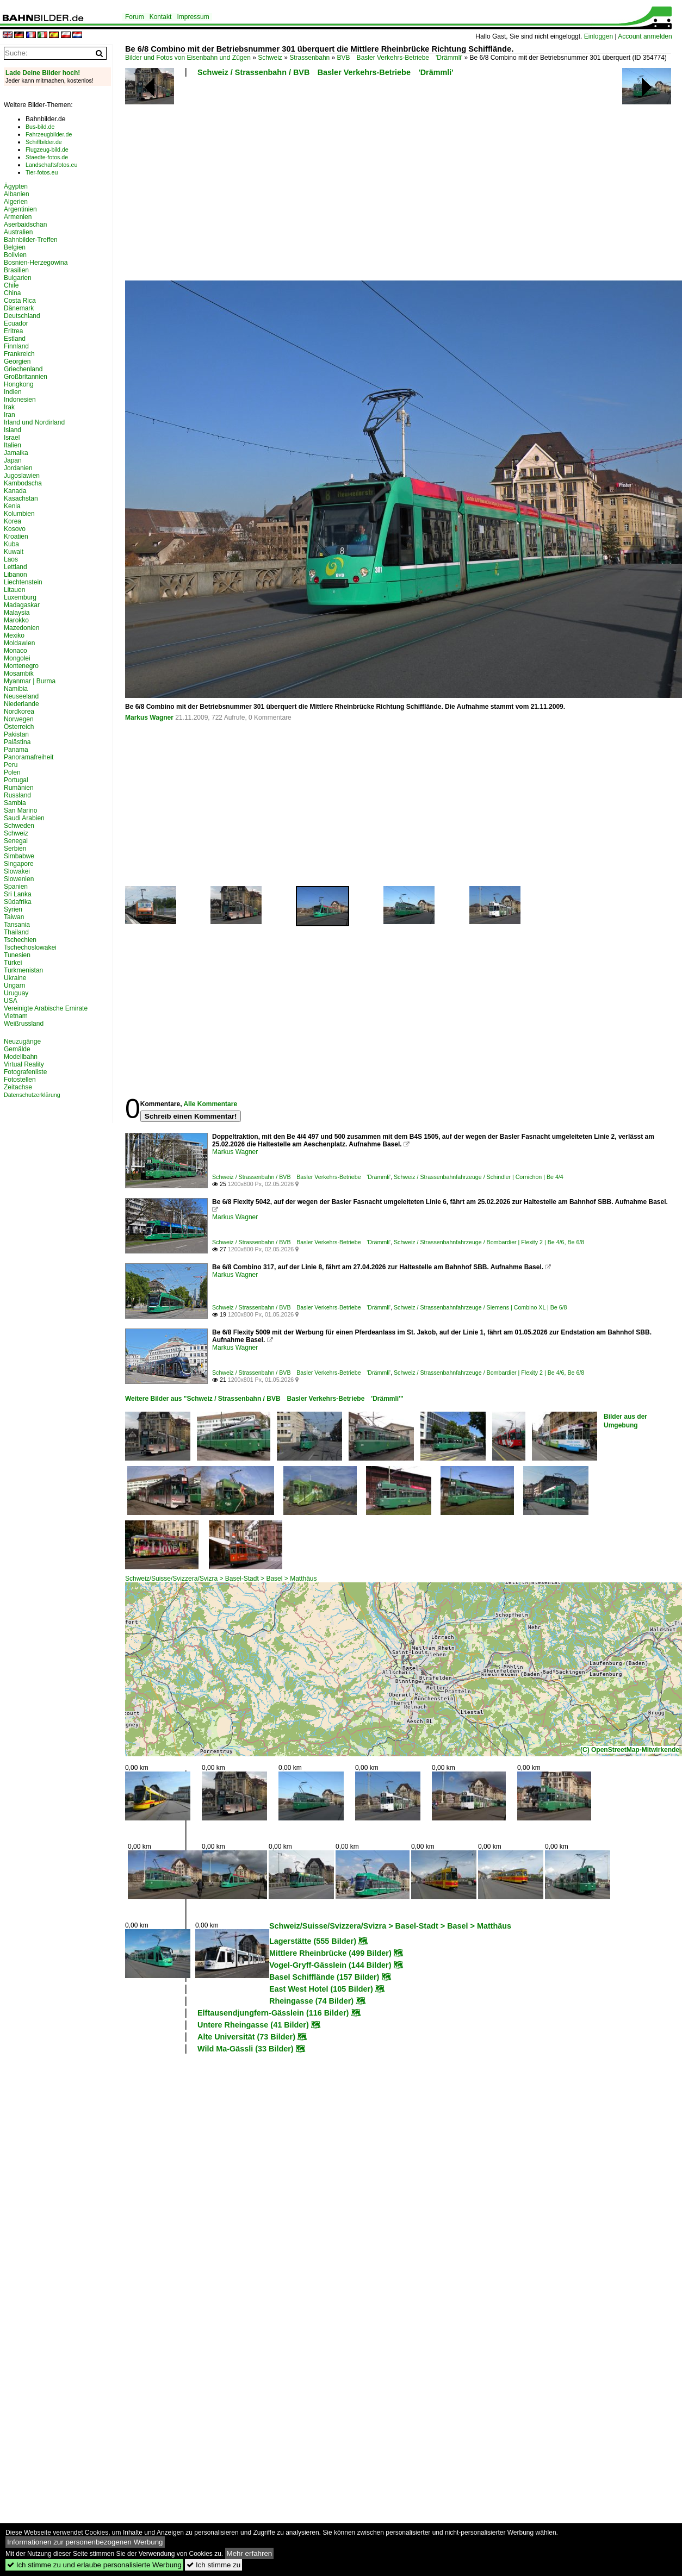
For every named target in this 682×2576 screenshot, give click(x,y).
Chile (11, 285)
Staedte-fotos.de (47, 157)
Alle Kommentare (210, 1104)
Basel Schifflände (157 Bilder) (324, 1977)
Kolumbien (19, 513)
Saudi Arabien (24, 818)
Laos (11, 559)
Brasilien (16, 270)
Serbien (15, 848)
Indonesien (20, 399)
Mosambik (19, 673)
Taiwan (14, 917)
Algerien (16, 201)
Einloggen (598, 36)
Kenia (12, 506)
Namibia (16, 689)
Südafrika (18, 902)
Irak (9, 407)
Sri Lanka (18, 894)
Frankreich (19, 354)
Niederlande (21, 704)
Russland (17, 795)
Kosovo (15, 529)
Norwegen (19, 719)
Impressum (193, 17)
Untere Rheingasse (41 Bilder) (253, 2024)
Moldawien (19, 643)
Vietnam (16, 1016)
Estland (15, 338)
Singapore (19, 864)
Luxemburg (20, 597)
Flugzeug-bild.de (47, 149)
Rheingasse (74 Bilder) (311, 2001)
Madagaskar (22, 605)
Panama (16, 749)
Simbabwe (19, 856)
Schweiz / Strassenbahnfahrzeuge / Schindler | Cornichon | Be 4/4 (478, 1177)
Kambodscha (23, 483)
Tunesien (17, 955)
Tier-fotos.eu (42, 172)
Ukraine (15, 978)
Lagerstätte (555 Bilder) (312, 1941)
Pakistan (16, 734)
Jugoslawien (22, 475)
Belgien (15, 247)
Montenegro (21, 666)
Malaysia (16, 612)
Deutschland (22, 316)
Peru (10, 765)
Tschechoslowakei (30, 947)
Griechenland (23, 369)
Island (12, 430)
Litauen (14, 590)
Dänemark (19, 308)
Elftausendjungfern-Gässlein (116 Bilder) (273, 2013)
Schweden (19, 825)
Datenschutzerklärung (32, 1094)
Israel (12, 437)
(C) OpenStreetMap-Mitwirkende (629, 1750)
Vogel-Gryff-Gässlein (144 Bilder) (330, 1965)
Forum (134, 17)
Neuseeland (21, 696)
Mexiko (14, 635)
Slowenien (19, 879)
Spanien (16, 886)
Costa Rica (20, 300)
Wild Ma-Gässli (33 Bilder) (245, 2048)
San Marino (20, 810)
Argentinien (20, 209)
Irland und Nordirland (34, 422)
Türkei (13, 962)
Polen (12, 772)
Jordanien (18, 468)
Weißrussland (24, 1023)
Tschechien (20, 940)
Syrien (13, 909)
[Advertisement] (291, 182)
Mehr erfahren (249, 2553)
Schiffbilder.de (44, 142)
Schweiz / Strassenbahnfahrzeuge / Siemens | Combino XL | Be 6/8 (480, 1307)
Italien (12, 445)
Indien (13, 392)
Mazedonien (21, 628)
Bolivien (15, 255)
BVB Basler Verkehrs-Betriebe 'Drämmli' (400, 57)
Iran (9, 415)
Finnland (16, 346)
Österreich (19, 727)
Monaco (15, 650)
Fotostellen (20, 1079)
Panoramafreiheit (28, 757)
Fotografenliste (25, 1072)
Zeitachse (18, 1087)
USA (10, 1001)
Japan (13, 460)
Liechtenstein (23, 582)
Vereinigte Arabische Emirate (46, 1008)
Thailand (16, 932)
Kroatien (16, 536)
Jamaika (16, 453)
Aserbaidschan (25, 224)
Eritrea (13, 331)
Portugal (16, 780)
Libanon (15, 574)
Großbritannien (25, 377)
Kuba (11, 544)
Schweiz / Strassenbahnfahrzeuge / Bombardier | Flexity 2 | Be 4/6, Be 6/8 (489, 1242)
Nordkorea (19, 711)
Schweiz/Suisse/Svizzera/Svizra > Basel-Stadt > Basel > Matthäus (221, 1578)
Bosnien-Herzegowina (35, 262)
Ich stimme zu (213, 2565)
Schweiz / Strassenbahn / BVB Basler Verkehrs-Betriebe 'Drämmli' (325, 72)
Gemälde (17, 1049)
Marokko (16, 620)
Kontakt (161, 17)
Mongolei (17, 658)
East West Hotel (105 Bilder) (321, 1989)
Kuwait (13, 552)
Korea (12, 521)
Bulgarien (18, 278)
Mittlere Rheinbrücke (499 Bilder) (330, 1953)
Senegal (16, 841)
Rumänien (19, 787)
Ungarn (14, 985)
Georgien (17, 361)
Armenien (18, 217)
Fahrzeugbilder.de (49, 134)
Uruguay (16, 993)
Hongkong (19, 384)
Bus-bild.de (40, 126)
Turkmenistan (23, 970)
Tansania (17, 924)
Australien (18, 232)
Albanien (16, 194)
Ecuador (16, 323)
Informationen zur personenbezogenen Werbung (85, 2542)
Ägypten (16, 186)
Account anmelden (645, 36)
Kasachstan (21, 498)
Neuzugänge (22, 1041)
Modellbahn (21, 1057)
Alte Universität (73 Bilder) (246, 2036)
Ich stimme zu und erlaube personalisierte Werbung (94, 2565)
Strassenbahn (309, 57)
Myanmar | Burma (29, 681)
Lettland (15, 567)
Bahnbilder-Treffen (31, 240)
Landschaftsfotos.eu (51, 164)
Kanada (15, 491)
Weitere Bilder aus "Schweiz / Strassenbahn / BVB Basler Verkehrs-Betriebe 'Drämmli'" (264, 1398)
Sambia (15, 803)
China (12, 293)
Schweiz (270, 57)
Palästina (17, 742)
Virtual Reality (24, 1064)
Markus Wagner (149, 717)
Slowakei (17, 871)
